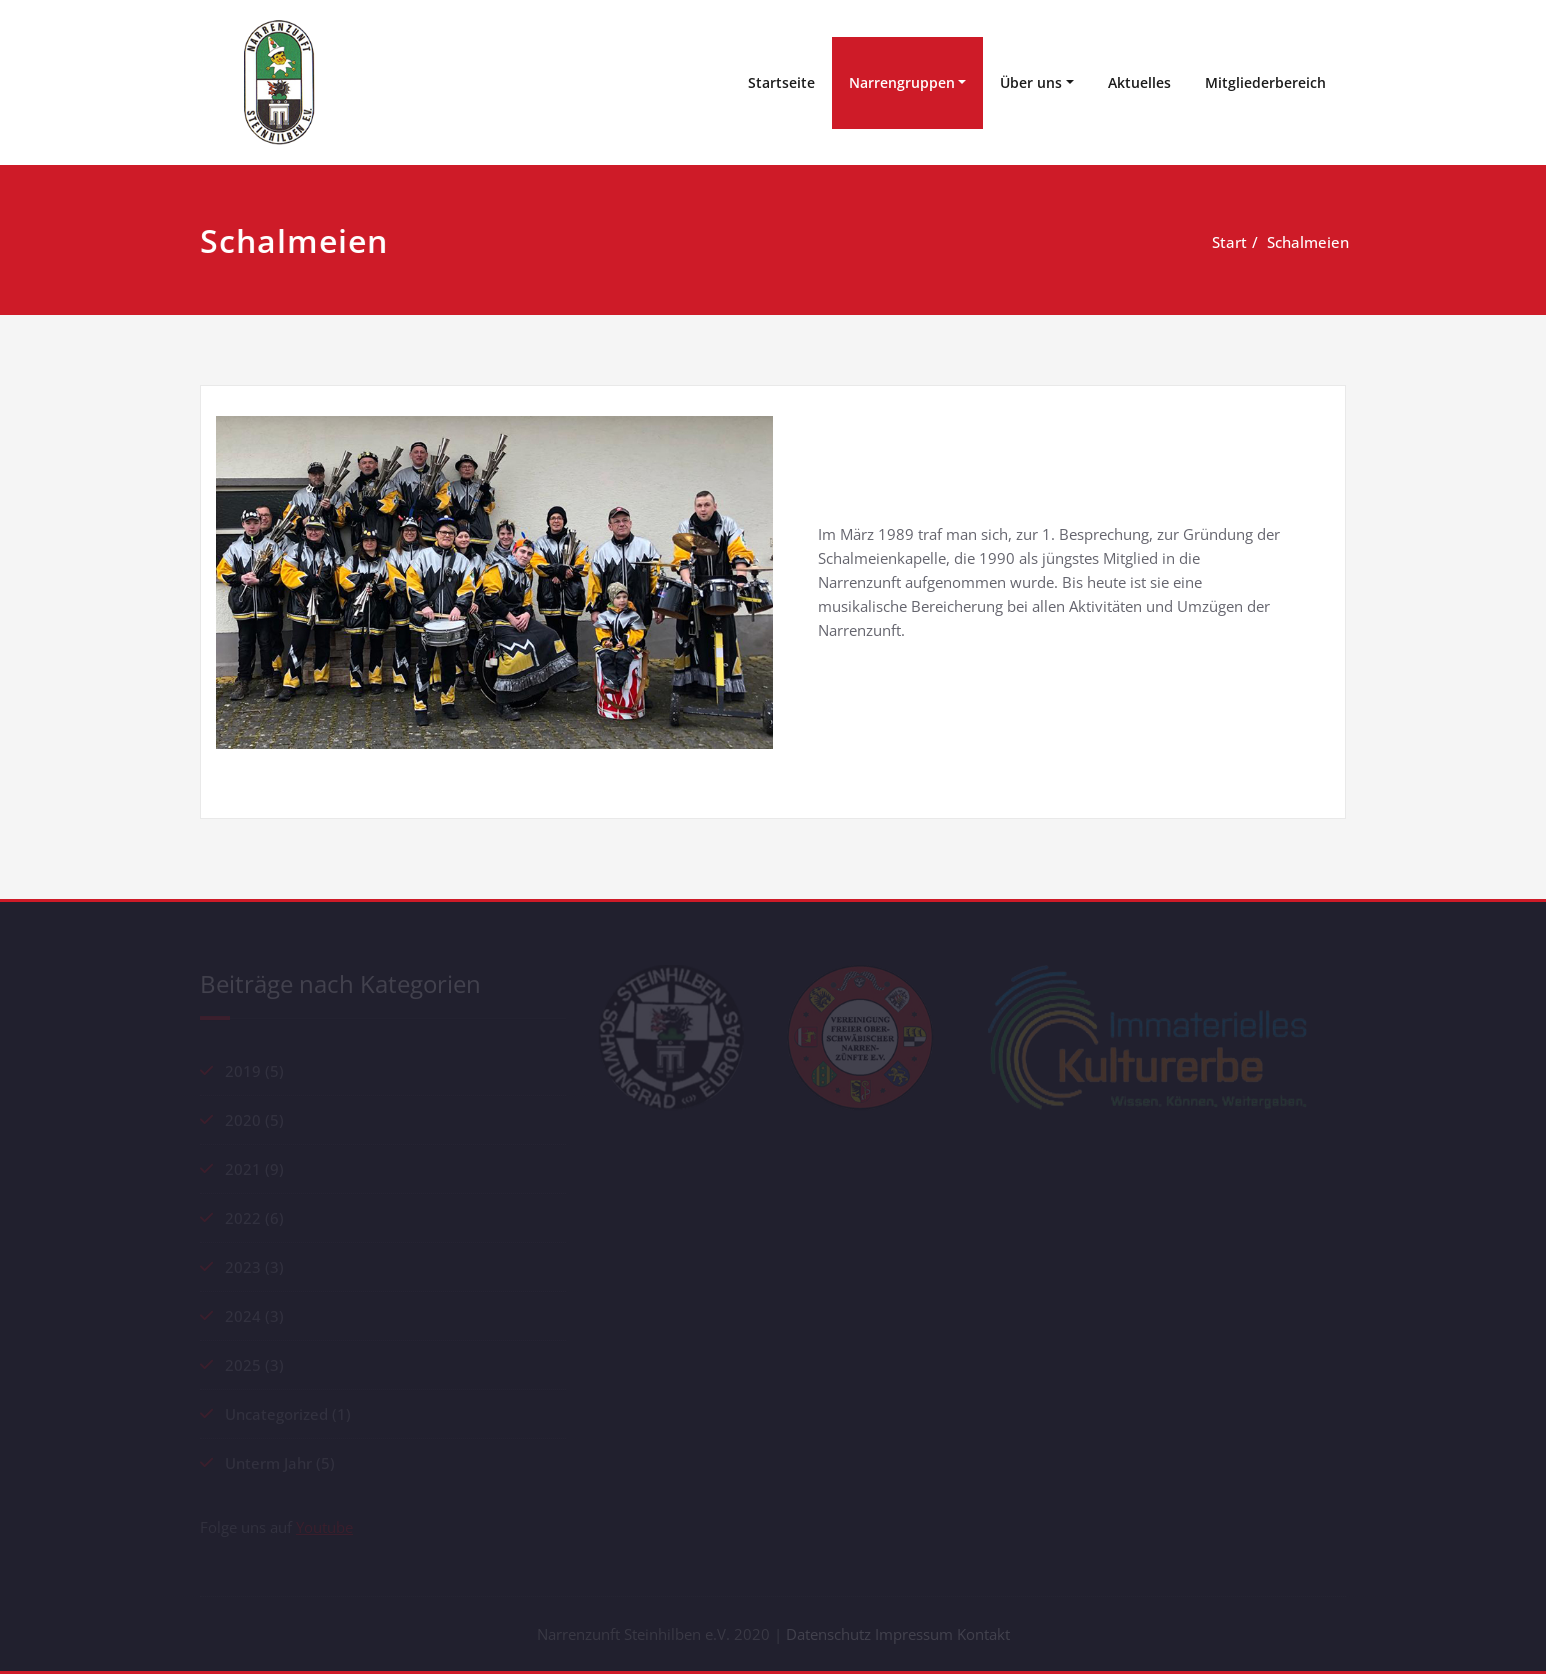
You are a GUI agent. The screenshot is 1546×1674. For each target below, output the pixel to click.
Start (1197, 242)
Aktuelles (1139, 82)
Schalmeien (1276, 242)
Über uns (1031, 82)
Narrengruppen (902, 82)
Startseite (781, 82)
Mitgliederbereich (1265, 82)
